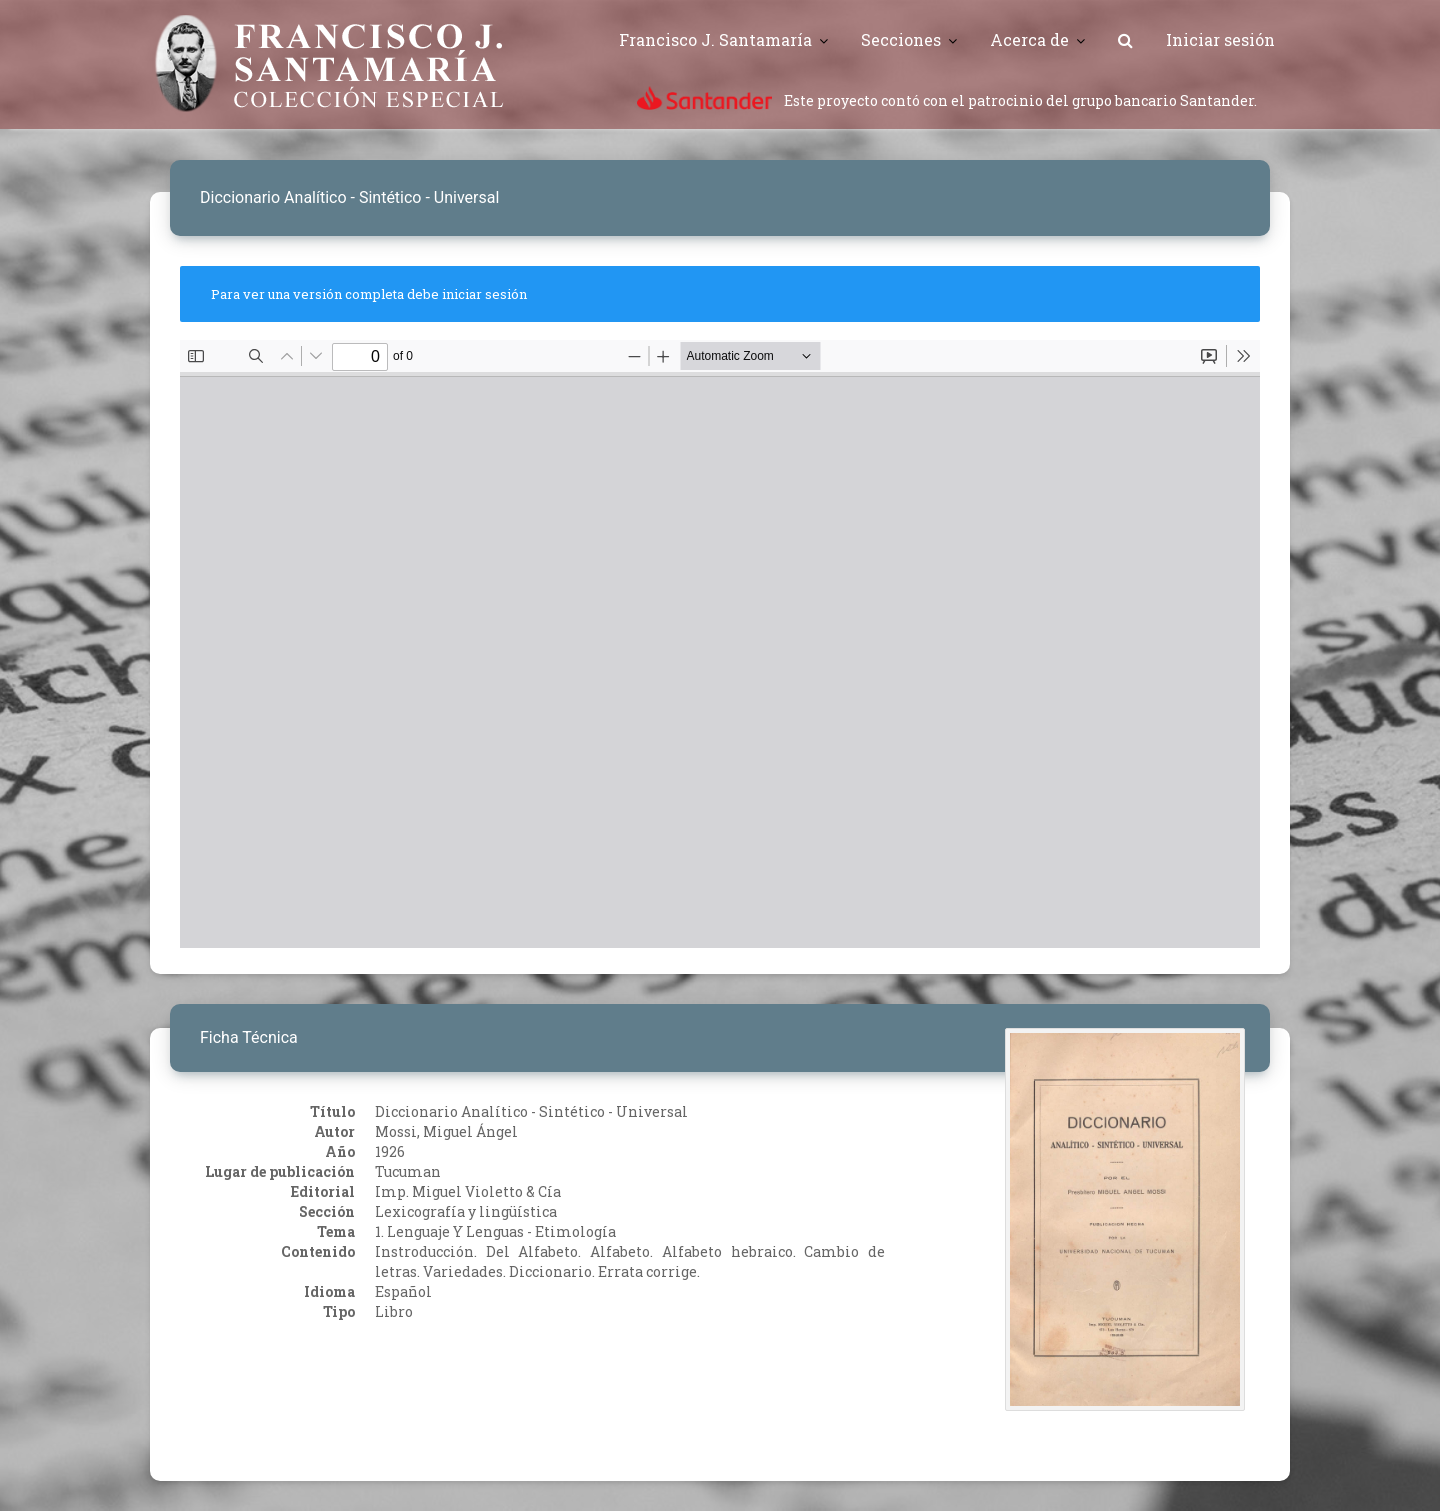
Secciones (901, 39)
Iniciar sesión (1220, 39)
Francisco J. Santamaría (715, 39)
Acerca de (1029, 39)
